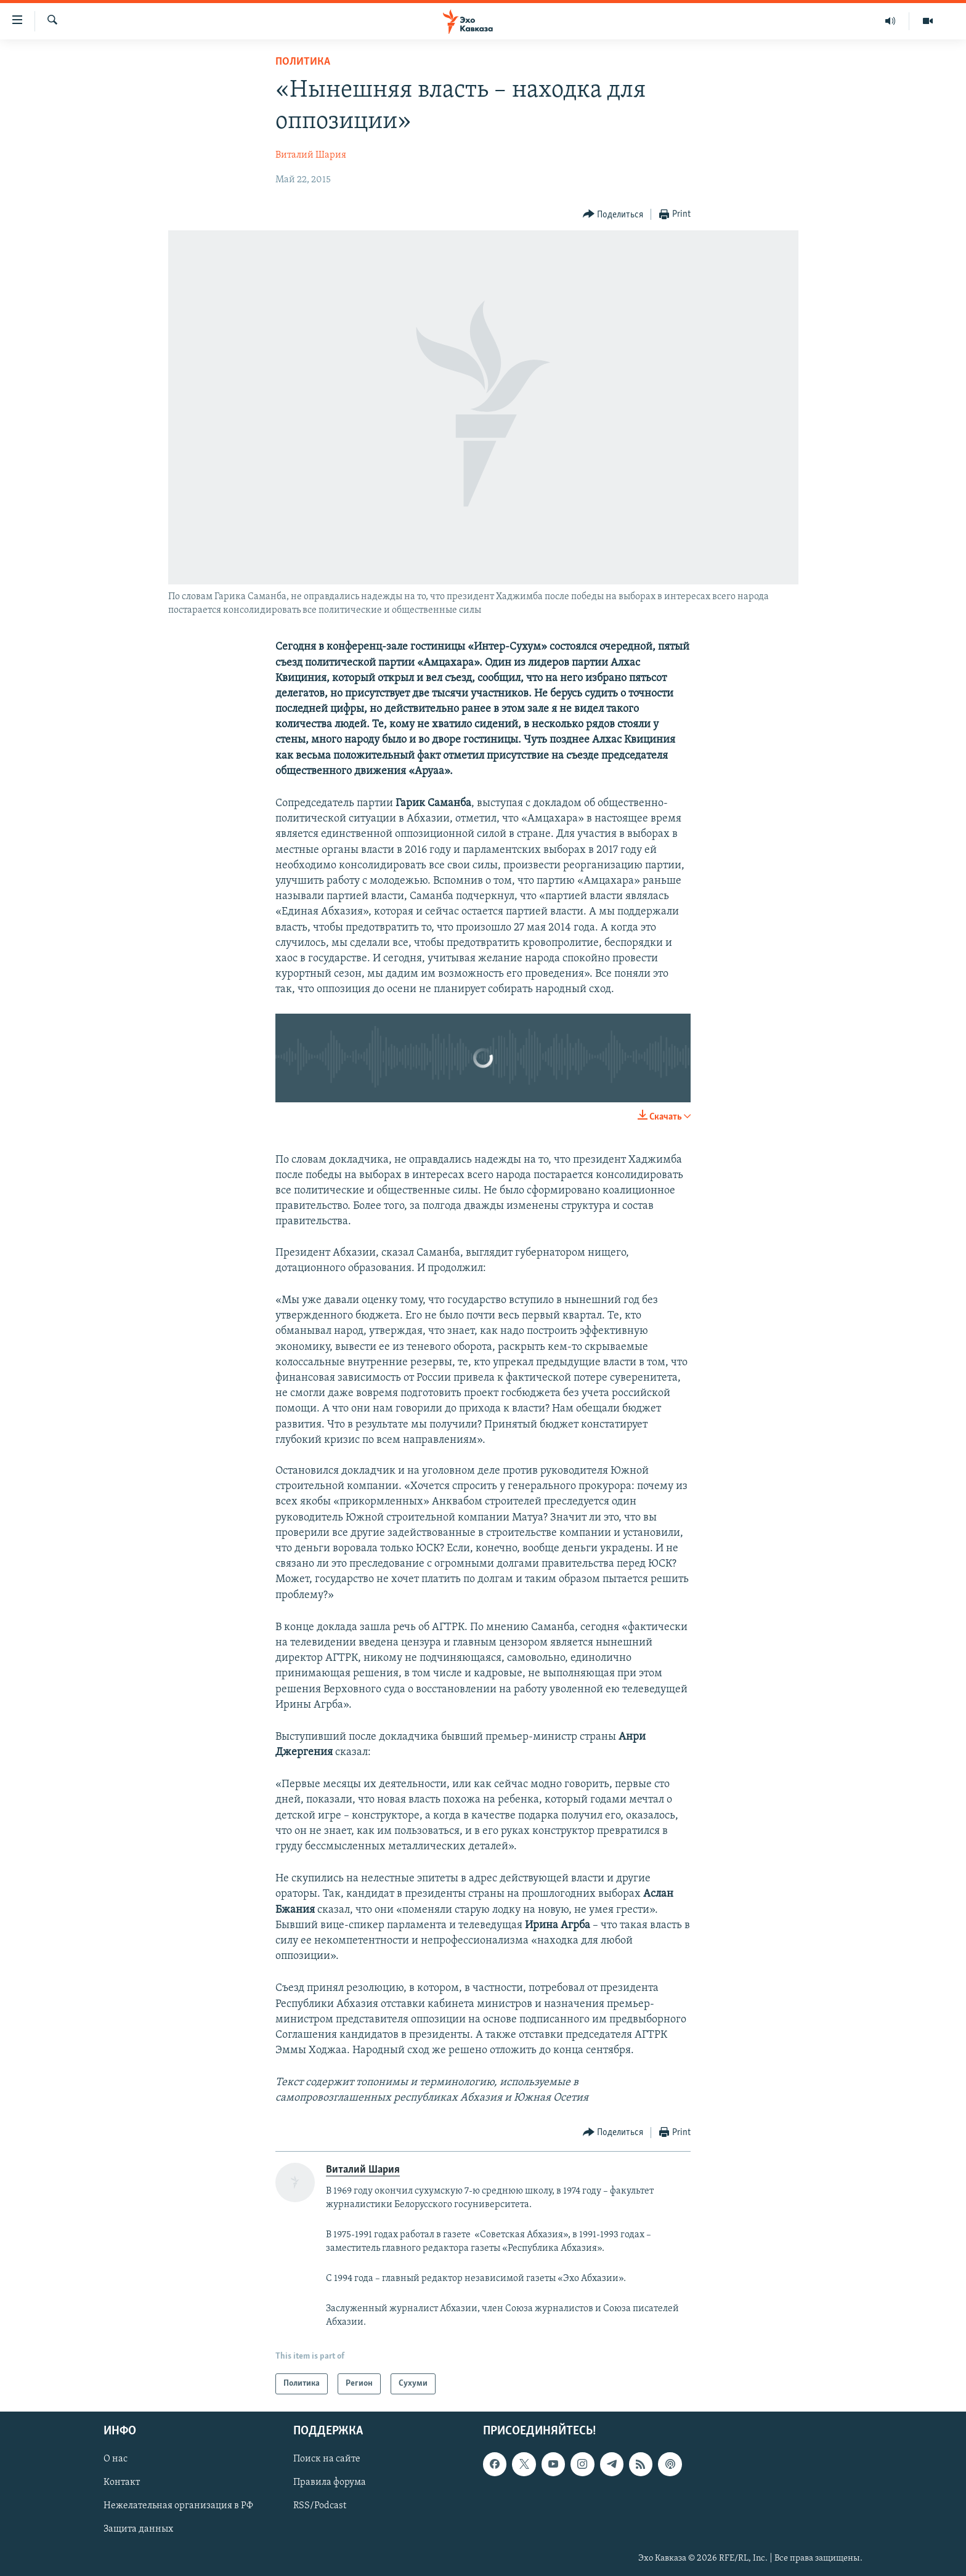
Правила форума (329, 2483)
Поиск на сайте (326, 2460)
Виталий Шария (310, 155)
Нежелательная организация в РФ (178, 2506)
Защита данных (138, 2530)
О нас (116, 2460)
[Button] (613, 214)
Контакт (122, 2483)
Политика (302, 62)
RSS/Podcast (319, 2506)
